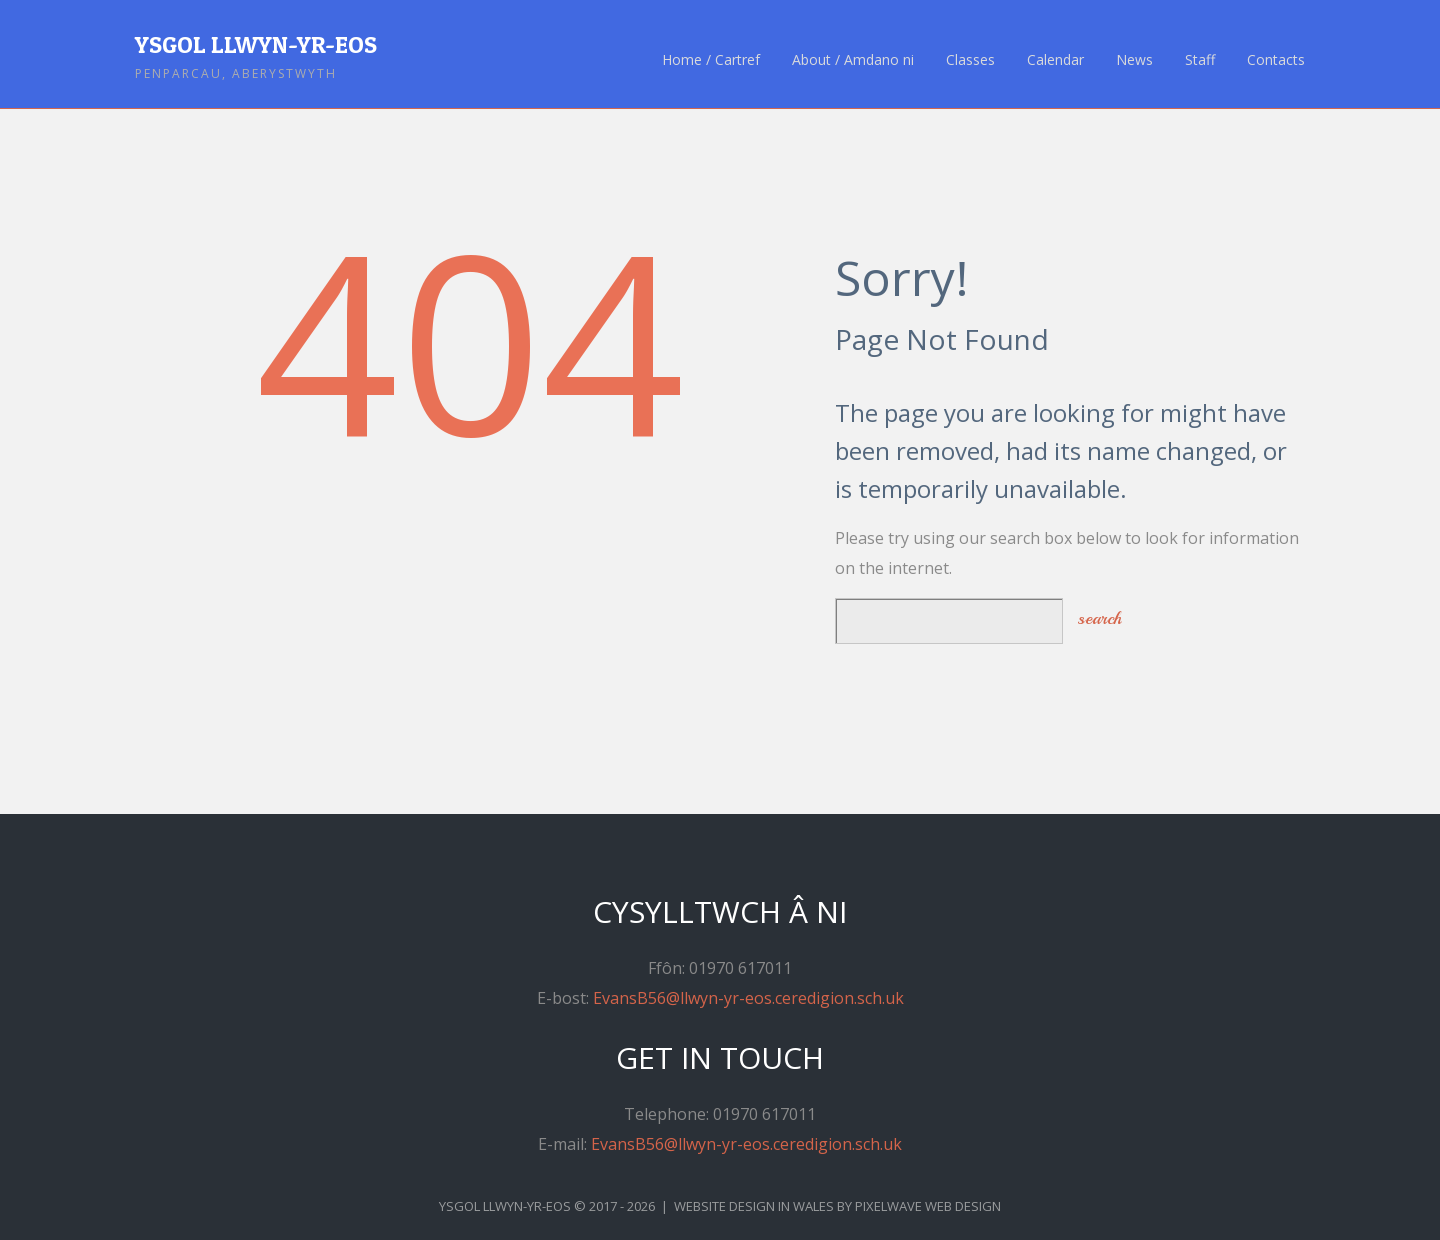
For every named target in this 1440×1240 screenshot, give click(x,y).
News (1134, 60)
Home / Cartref (711, 60)
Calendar (1055, 60)
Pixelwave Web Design (928, 1206)
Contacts (1276, 60)
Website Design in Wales (754, 1206)
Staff (1200, 60)
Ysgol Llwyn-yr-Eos (256, 44)
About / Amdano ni (853, 60)
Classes (970, 60)
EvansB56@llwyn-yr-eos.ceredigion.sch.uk (748, 998)
